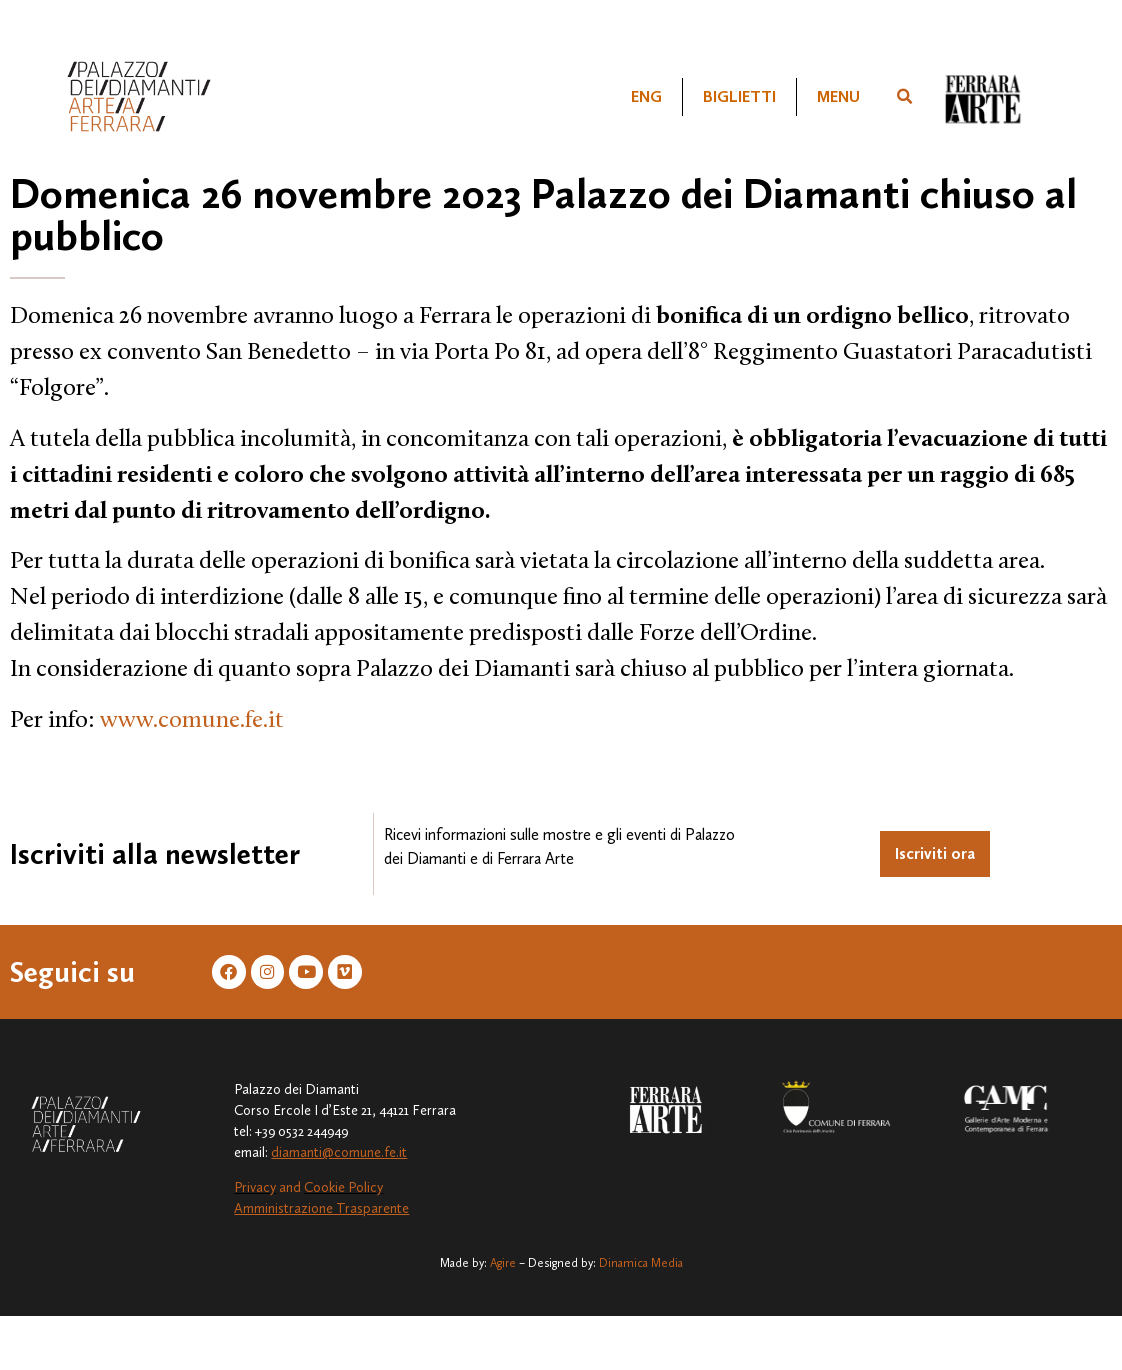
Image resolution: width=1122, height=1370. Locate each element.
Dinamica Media (641, 1265)
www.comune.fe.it (192, 721)
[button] (904, 97)
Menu (838, 96)
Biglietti (739, 96)
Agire (503, 1265)
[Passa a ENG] (646, 97)
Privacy (255, 1190)
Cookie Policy (343, 1190)
